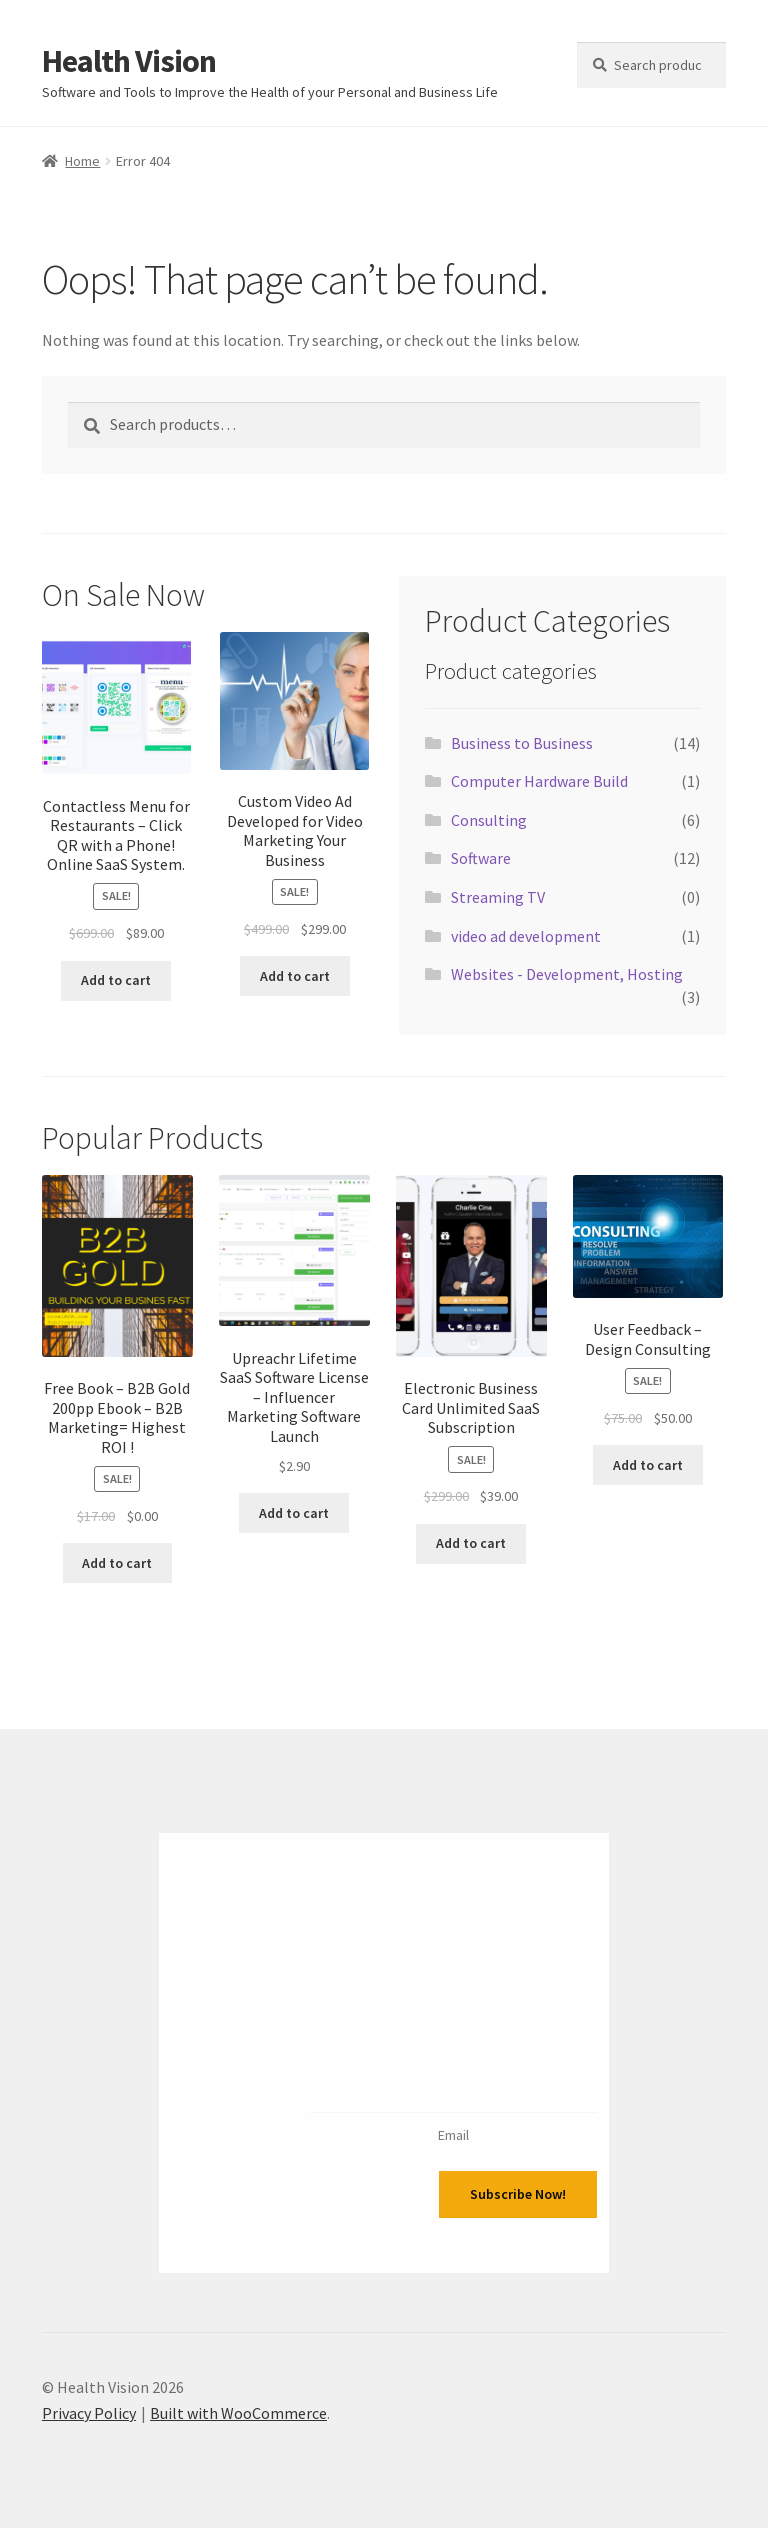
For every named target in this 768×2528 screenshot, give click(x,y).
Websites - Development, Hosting (567, 974)
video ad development (526, 936)
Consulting (489, 820)
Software (481, 858)
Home (82, 161)
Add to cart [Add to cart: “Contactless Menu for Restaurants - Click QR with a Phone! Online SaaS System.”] (116, 980)
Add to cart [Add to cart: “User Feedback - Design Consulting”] (648, 1465)
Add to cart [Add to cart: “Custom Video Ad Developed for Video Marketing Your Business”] (295, 976)
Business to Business (522, 743)
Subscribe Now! (518, 2194)
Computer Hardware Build (539, 781)
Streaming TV (498, 897)
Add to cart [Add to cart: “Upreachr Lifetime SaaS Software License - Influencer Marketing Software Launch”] (294, 1513)
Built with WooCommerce (238, 2413)
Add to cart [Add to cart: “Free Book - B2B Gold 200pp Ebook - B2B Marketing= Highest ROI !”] (117, 1563)
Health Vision (129, 61)
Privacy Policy (89, 2413)
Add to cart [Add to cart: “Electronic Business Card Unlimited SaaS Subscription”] (471, 1543)
